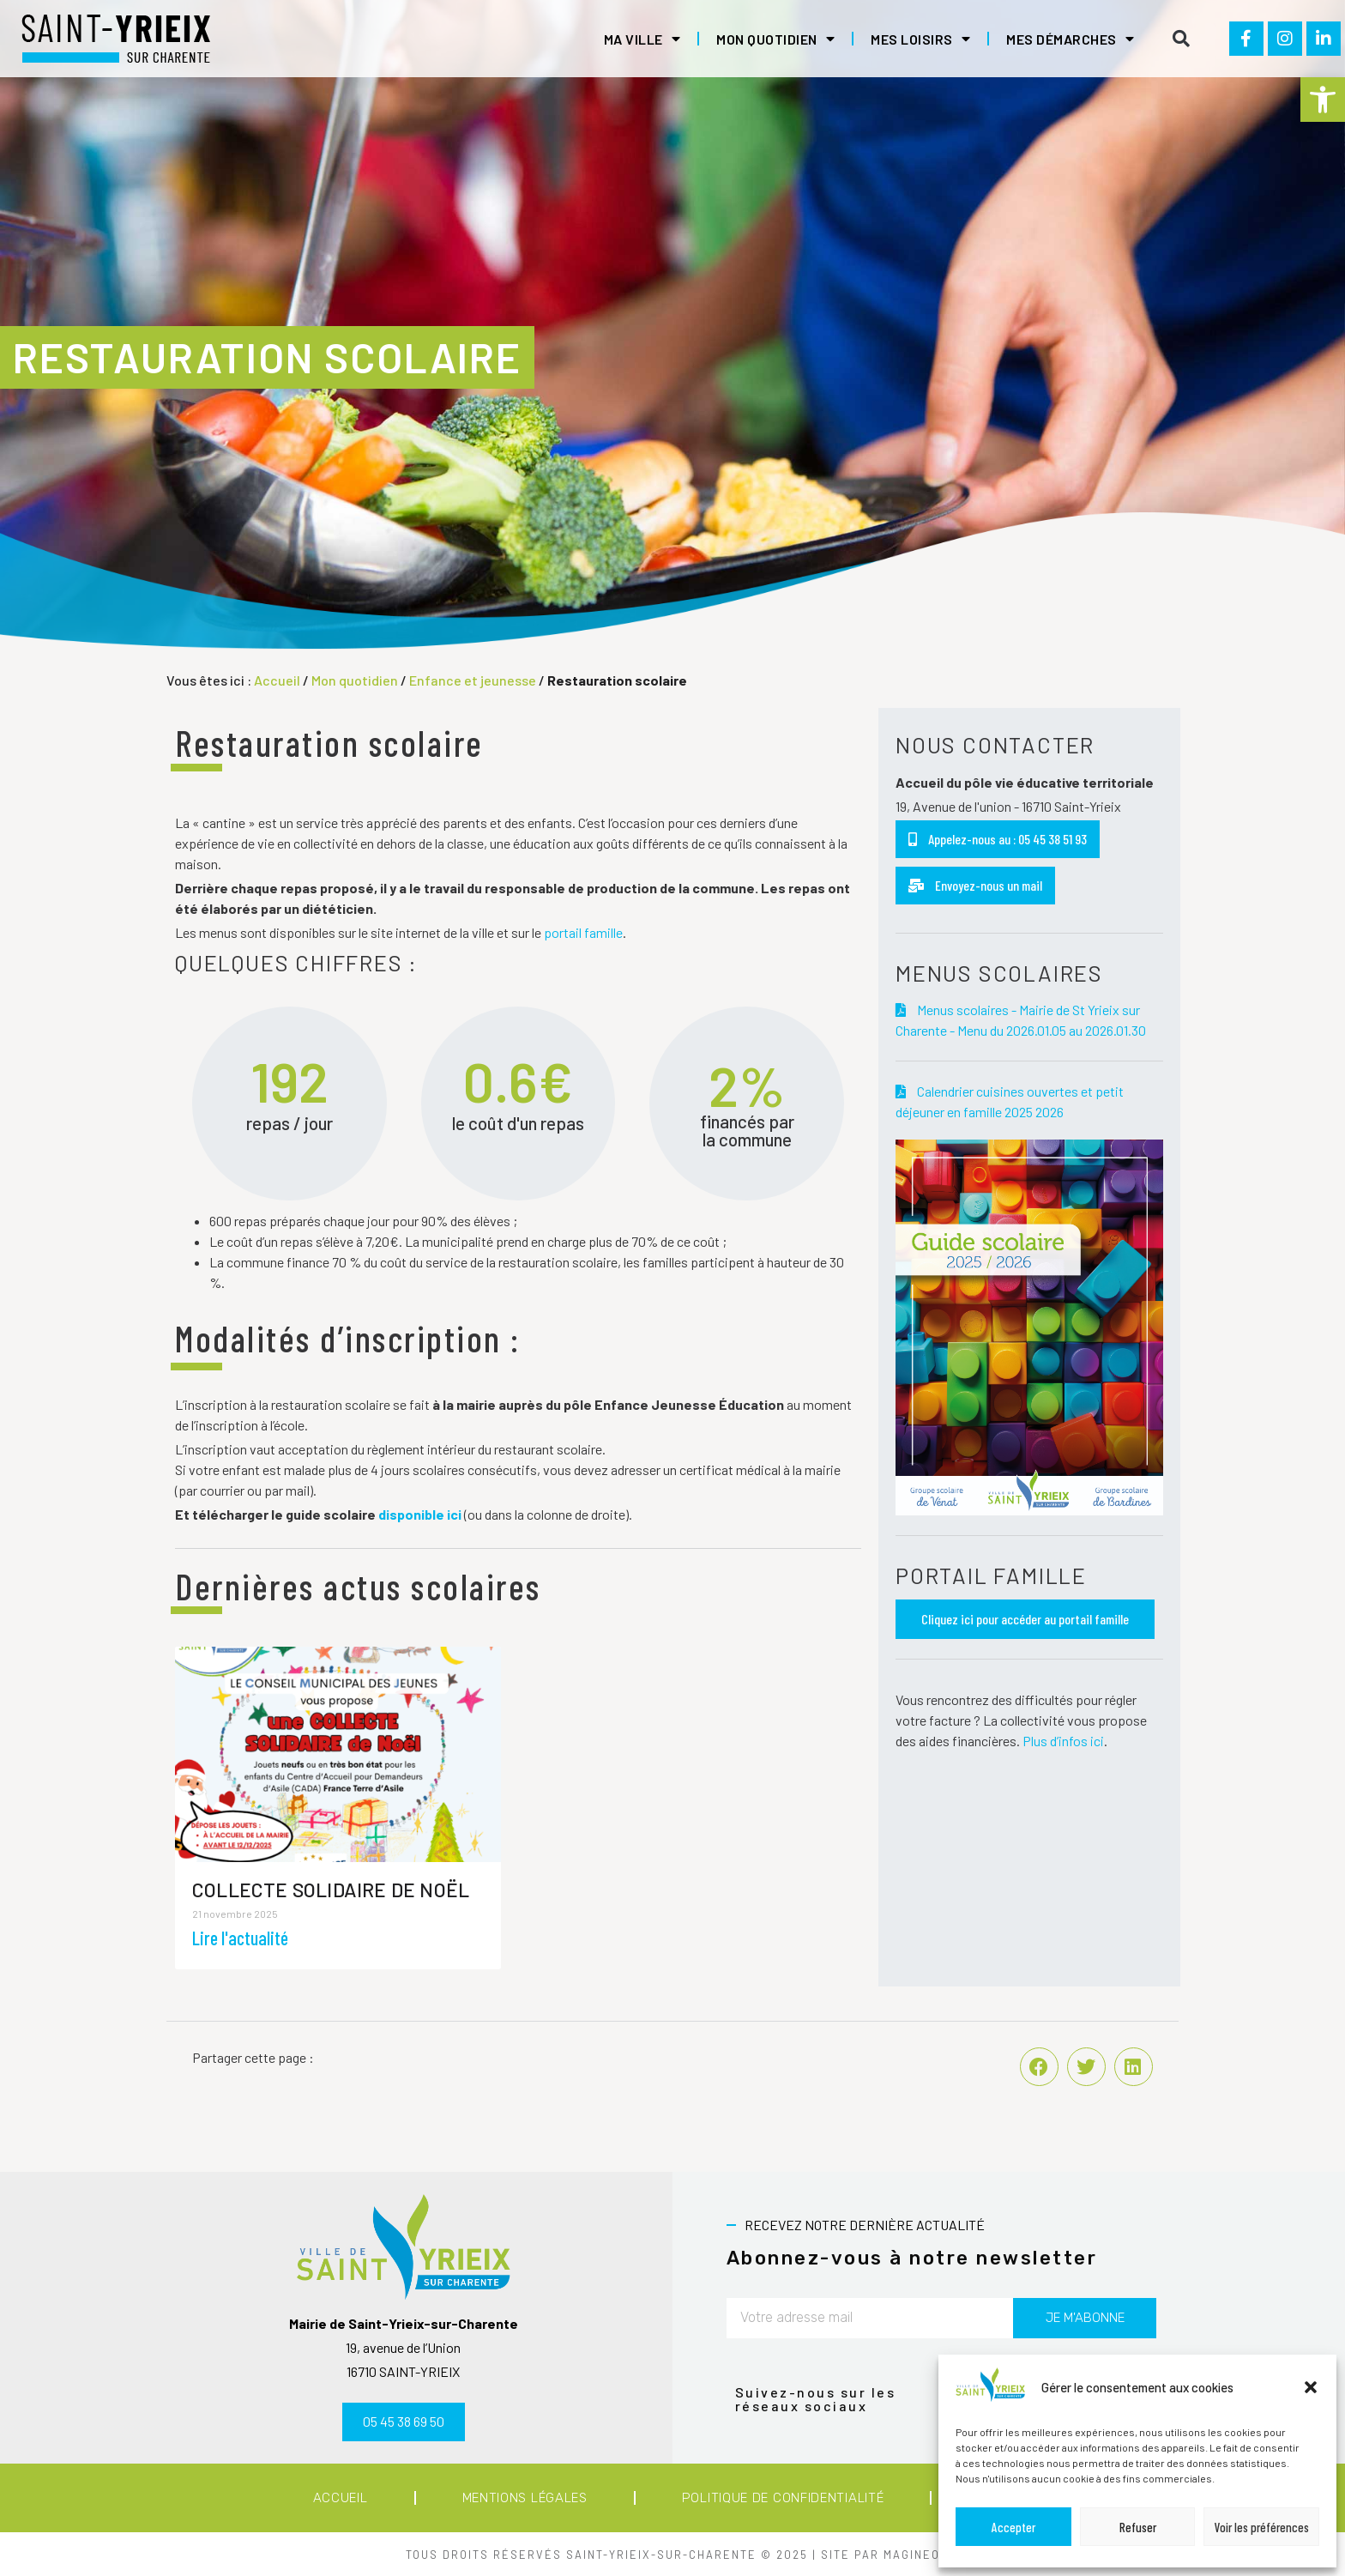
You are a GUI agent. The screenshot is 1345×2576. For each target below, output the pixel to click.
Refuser (1137, 2527)
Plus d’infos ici (1063, 1740)
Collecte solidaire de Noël (330, 1890)
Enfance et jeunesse (472, 680)
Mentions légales (525, 2498)
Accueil (277, 680)
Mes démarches (1070, 38)
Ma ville (642, 38)
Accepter (1013, 2527)
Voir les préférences (1262, 2527)
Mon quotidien (775, 38)
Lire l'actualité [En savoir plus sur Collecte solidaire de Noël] (240, 1937)
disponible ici (419, 1514)
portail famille (583, 932)
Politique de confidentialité (783, 2498)
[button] (1322, 99)
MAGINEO (912, 2554)
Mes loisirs (920, 38)
